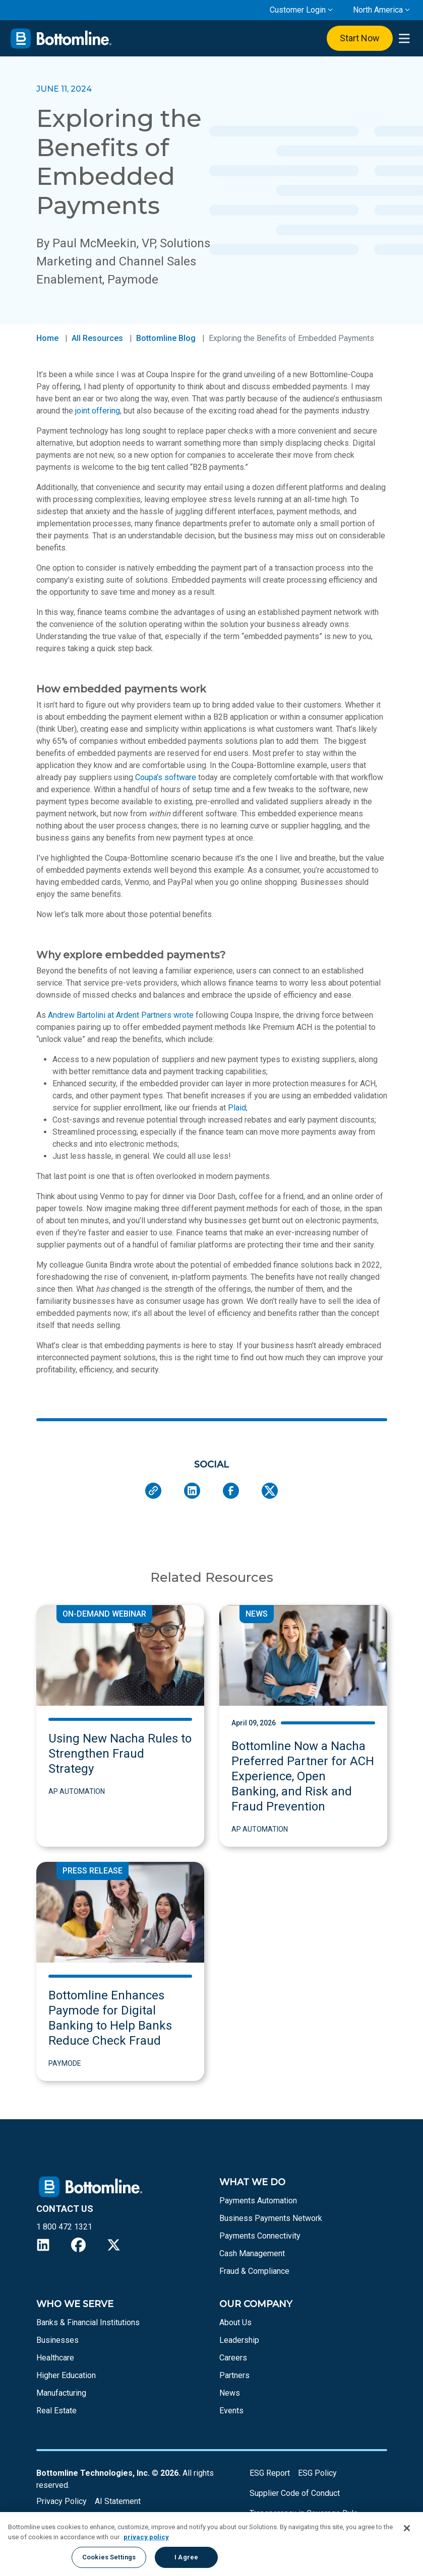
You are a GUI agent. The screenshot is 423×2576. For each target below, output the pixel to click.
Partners (234, 2375)
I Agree (186, 2557)
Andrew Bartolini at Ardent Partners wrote (121, 1015)
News (229, 2393)
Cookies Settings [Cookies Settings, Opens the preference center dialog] (109, 2557)
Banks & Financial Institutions (88, 2322)
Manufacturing (61, 2393)
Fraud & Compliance (254, 2271)
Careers (233, 2357)
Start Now (360, 38)
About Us (235, 2322)
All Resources (97, 338)
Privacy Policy (61, 2501)
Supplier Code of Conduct (295, 2493)
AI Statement (118, 2501)
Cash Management (252, 2253)
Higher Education (66, 2375)
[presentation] (404, 38)
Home (47, 338)
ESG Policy (317, 2473)
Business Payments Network (270, 2218)
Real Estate (56, 2410)
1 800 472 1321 (64, 2227)
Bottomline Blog (166, 338)
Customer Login (298, 10)
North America (378, 10)
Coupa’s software (165, 777)
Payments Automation (258, 2200)
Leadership (239, 2340)
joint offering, (98, 410)
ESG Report (270, 2473)
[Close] (407, 2528)
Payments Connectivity (259, 2236)
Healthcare (55, 2357)
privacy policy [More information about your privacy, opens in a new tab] (146, 2537)
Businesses (57, 2340)
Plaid (237, 1107)
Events (231, 2410)
